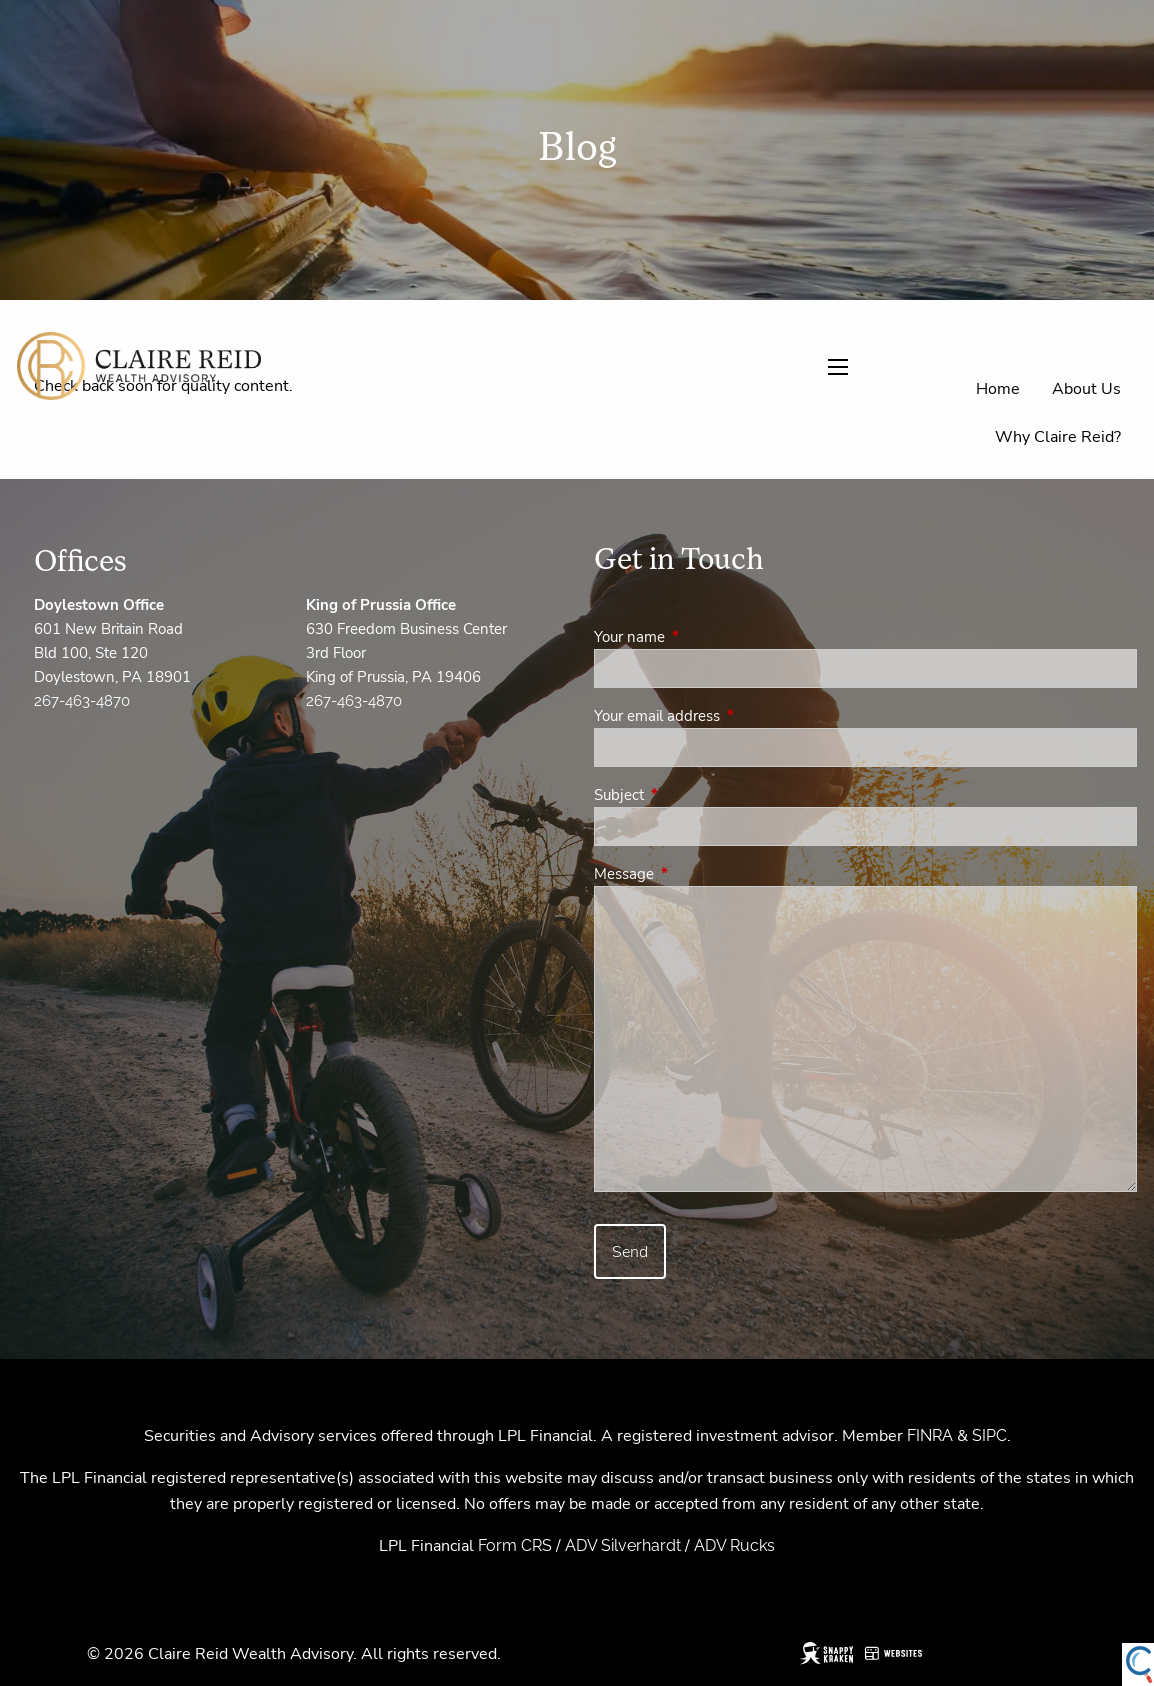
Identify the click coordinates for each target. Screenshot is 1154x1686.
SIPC (989, 1435)
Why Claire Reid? (1058, 437)
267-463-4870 (82, 701)
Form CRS (515, 1545)
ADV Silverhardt (623, 1545)
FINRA (930, 1435)
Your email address (727, 716)
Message (694, 874)
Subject (689, 795)
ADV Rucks (734, 1545)
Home (998, 389)
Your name (700, 637)
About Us (1086, 389)
